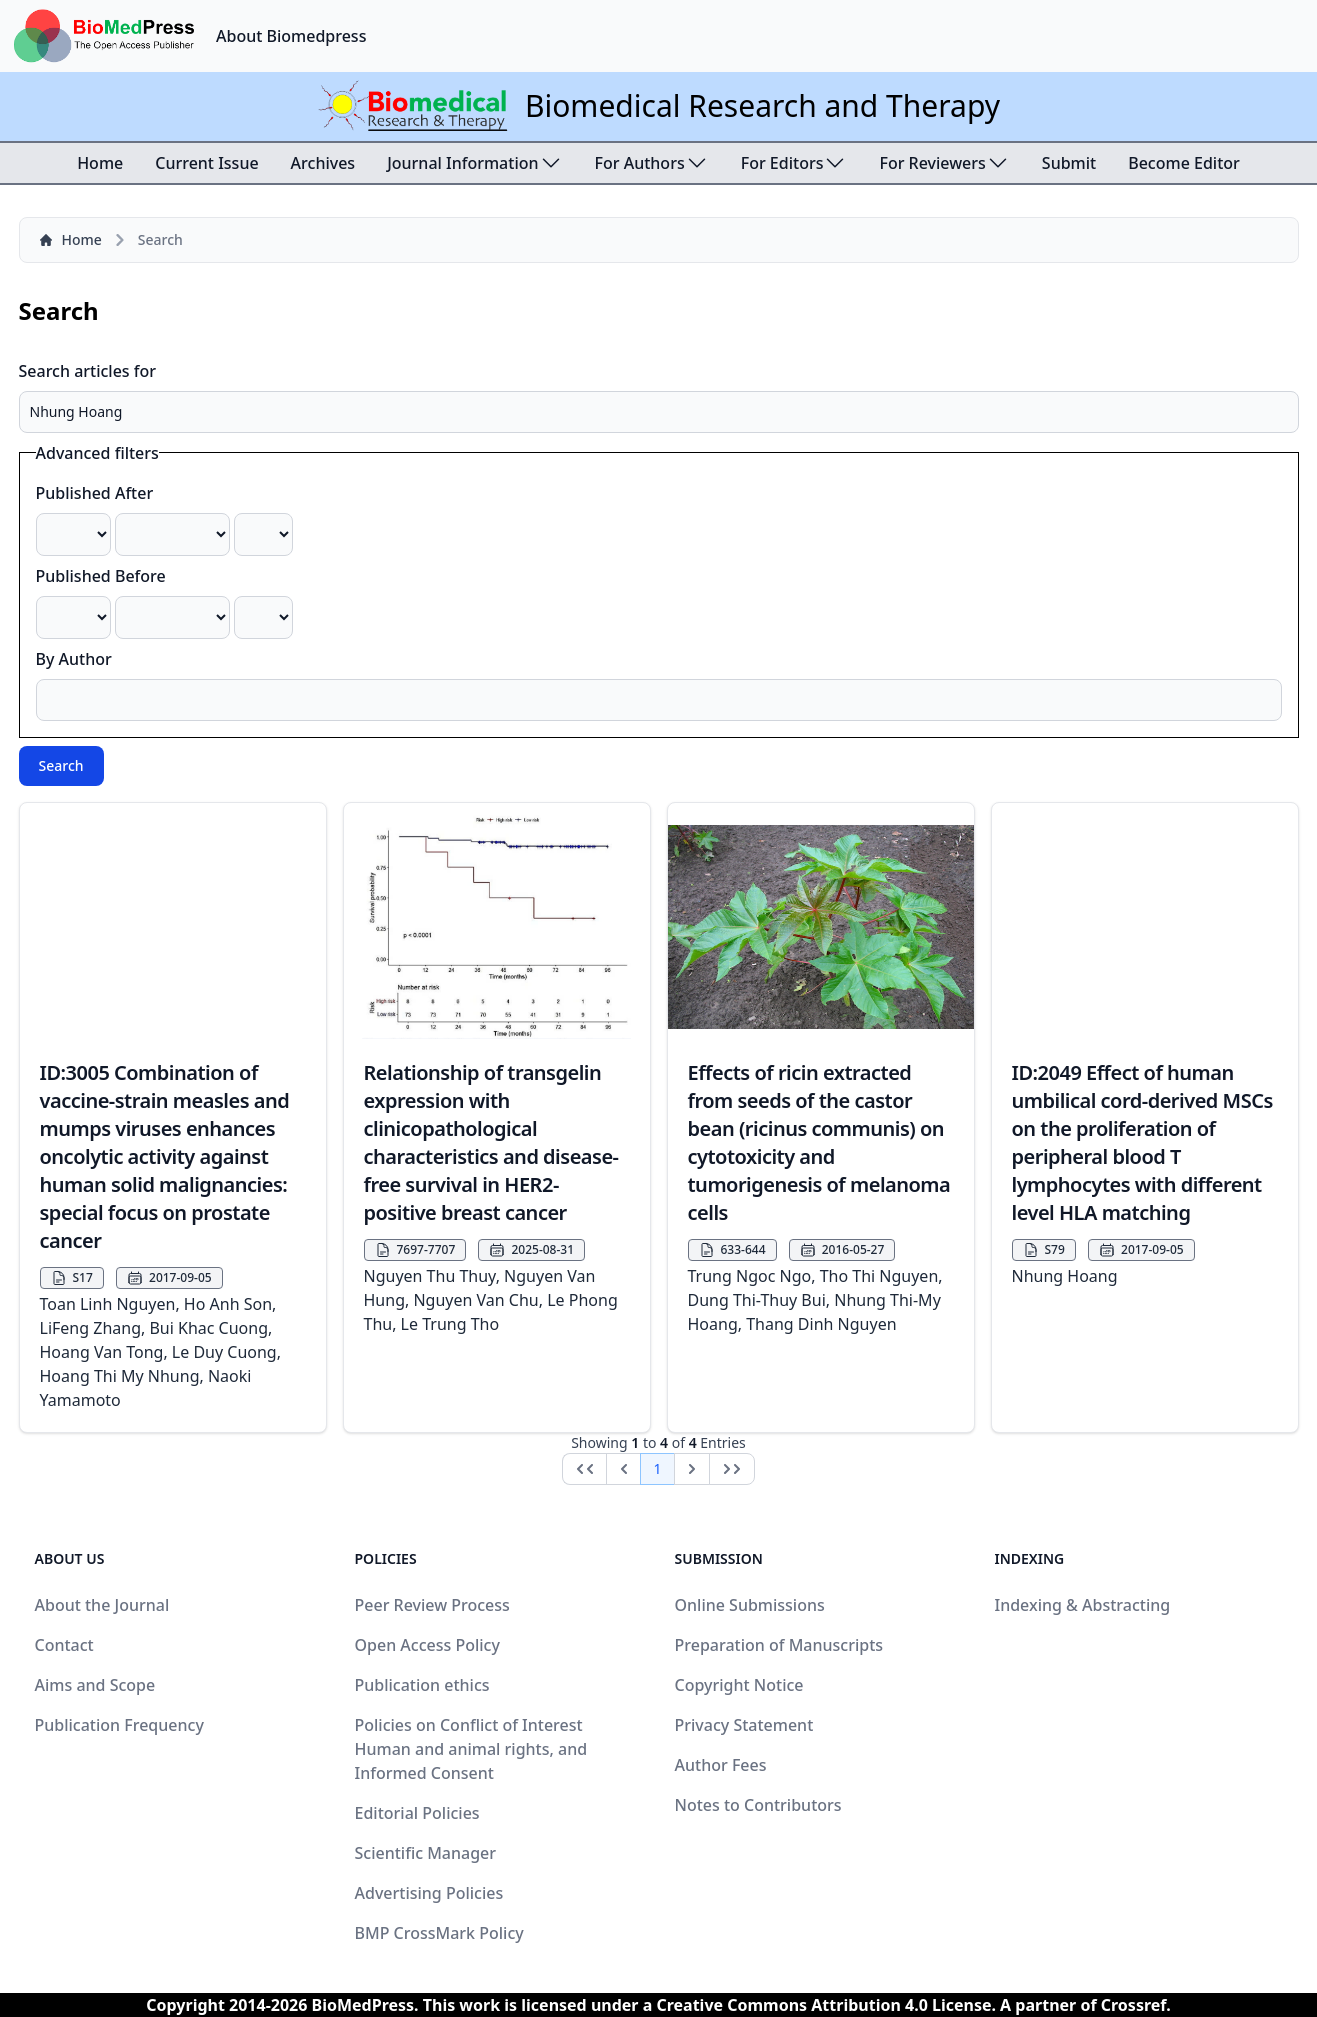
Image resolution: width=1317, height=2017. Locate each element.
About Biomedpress (291, 36)
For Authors (652, 163)
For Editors (794, 163)
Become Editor (1184, 163)
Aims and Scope (95, 1685)
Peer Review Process (432, 1605)
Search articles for (88, 371)
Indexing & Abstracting (1083, 1605)
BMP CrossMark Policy (439, 1933)
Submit (1069, 163)
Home (100, 163)
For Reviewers (944, 163)
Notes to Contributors (758, 1805)
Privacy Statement (744, 1725)
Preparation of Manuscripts (779, 1645)
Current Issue (206, 163)
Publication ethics (422, 1685)
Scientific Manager (426, 1853)
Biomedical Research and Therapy (762, 105)
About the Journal (102, 1605)
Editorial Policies (417, 1813)
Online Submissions (750, 1605)
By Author (74, 659)
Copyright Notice (739, 1685)
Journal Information (474, 163)
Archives (323, 163)
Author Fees (721, 1765)
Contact (64, 1645)
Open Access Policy (427, 1645)
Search (61, 765)
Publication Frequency (119, 1725)
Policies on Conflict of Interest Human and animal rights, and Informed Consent (471, 1749)
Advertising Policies (429, 1893)
